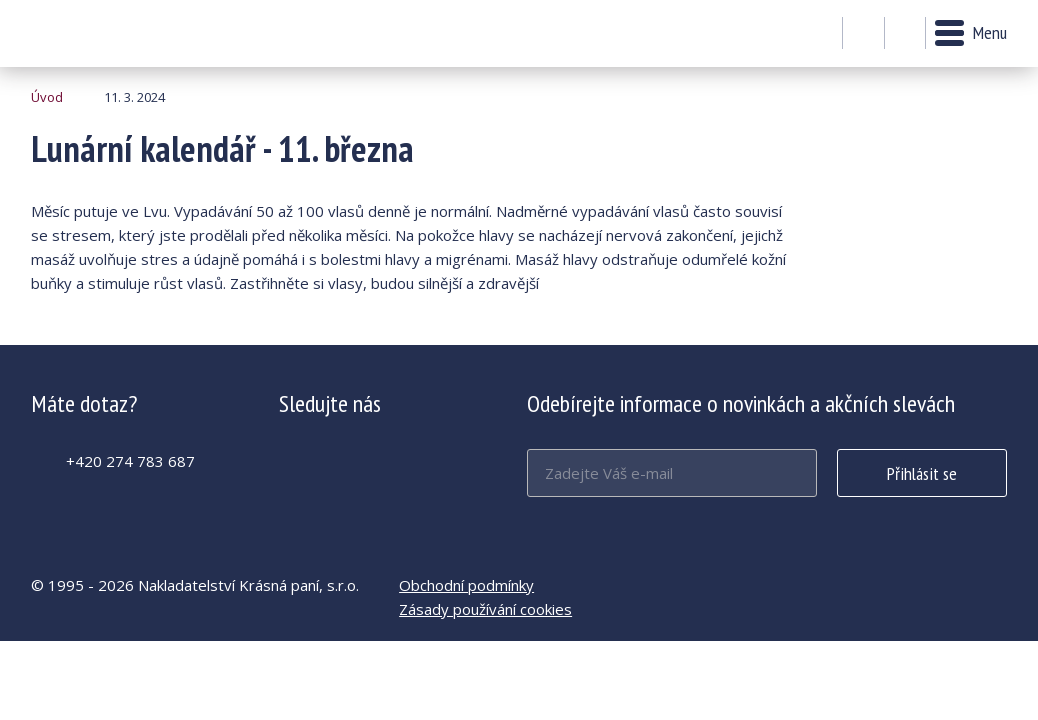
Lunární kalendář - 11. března (85, 33)
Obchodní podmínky (466, 585)
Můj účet (863, 34)
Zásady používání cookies (485, 609)
